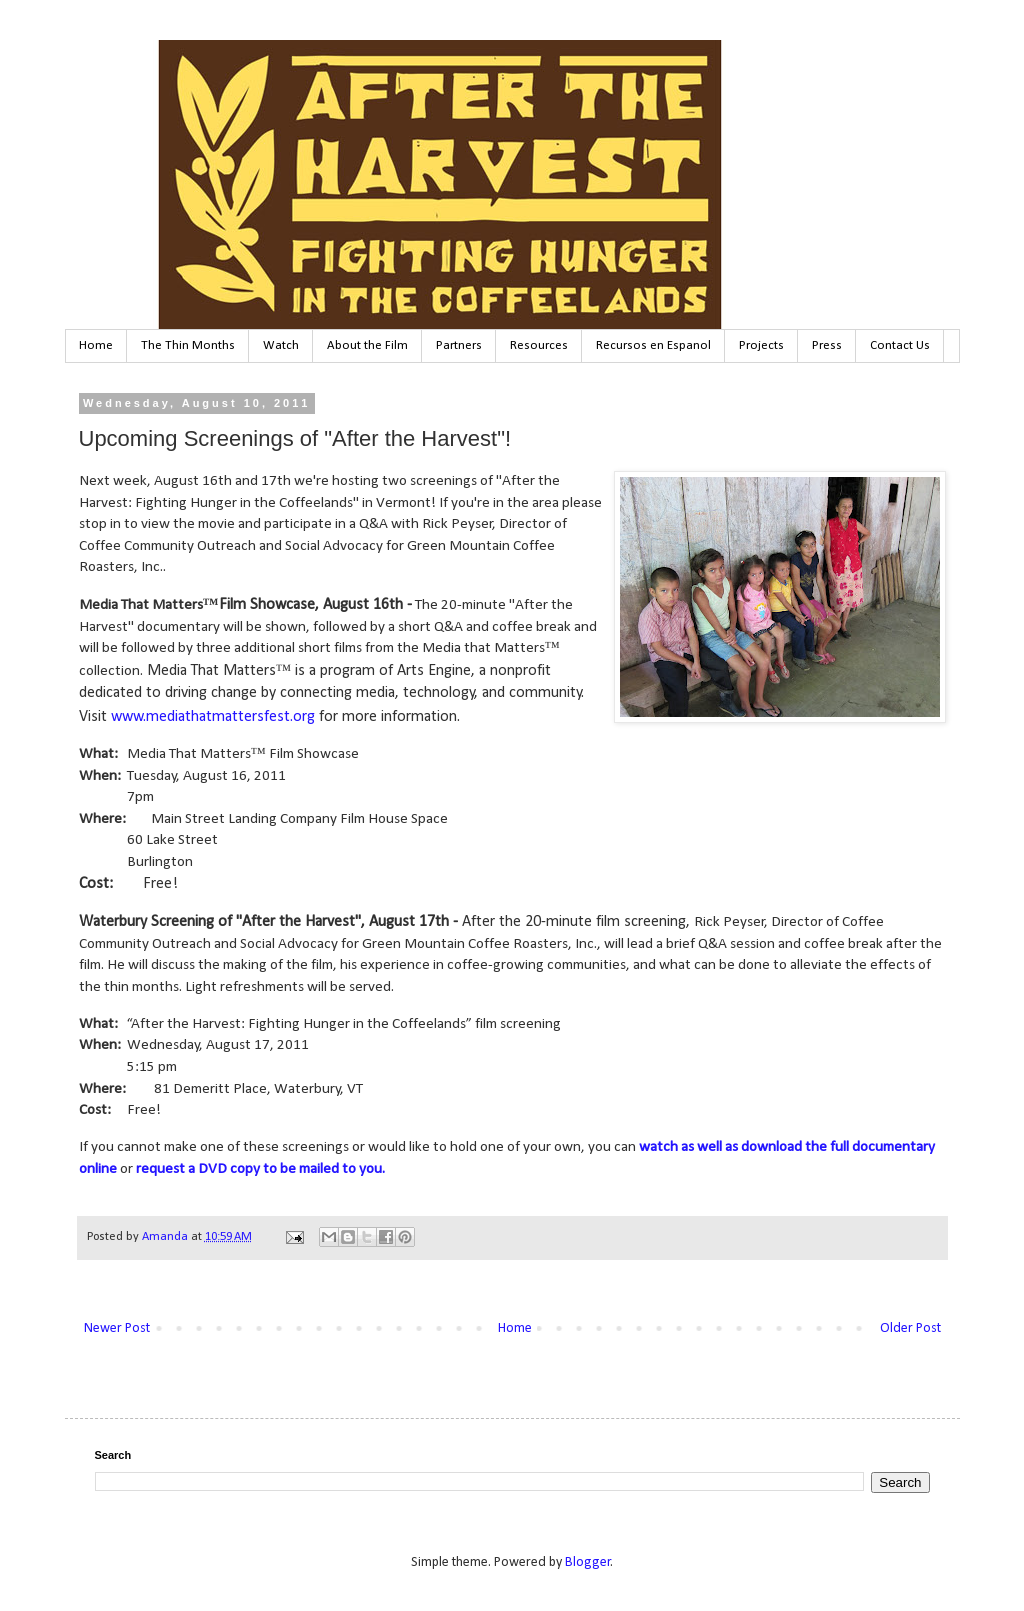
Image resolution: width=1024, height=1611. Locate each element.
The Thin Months (188, 345)
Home (96, 345)
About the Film (367, 345)
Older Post (910, 1328)
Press (827, 345)
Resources (539, 345)
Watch (281, 345)
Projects (761, 345)
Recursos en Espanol (653, 345)
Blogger (588, 1562)
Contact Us (900, 345)
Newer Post (117, 1328)
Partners (459, 345)
